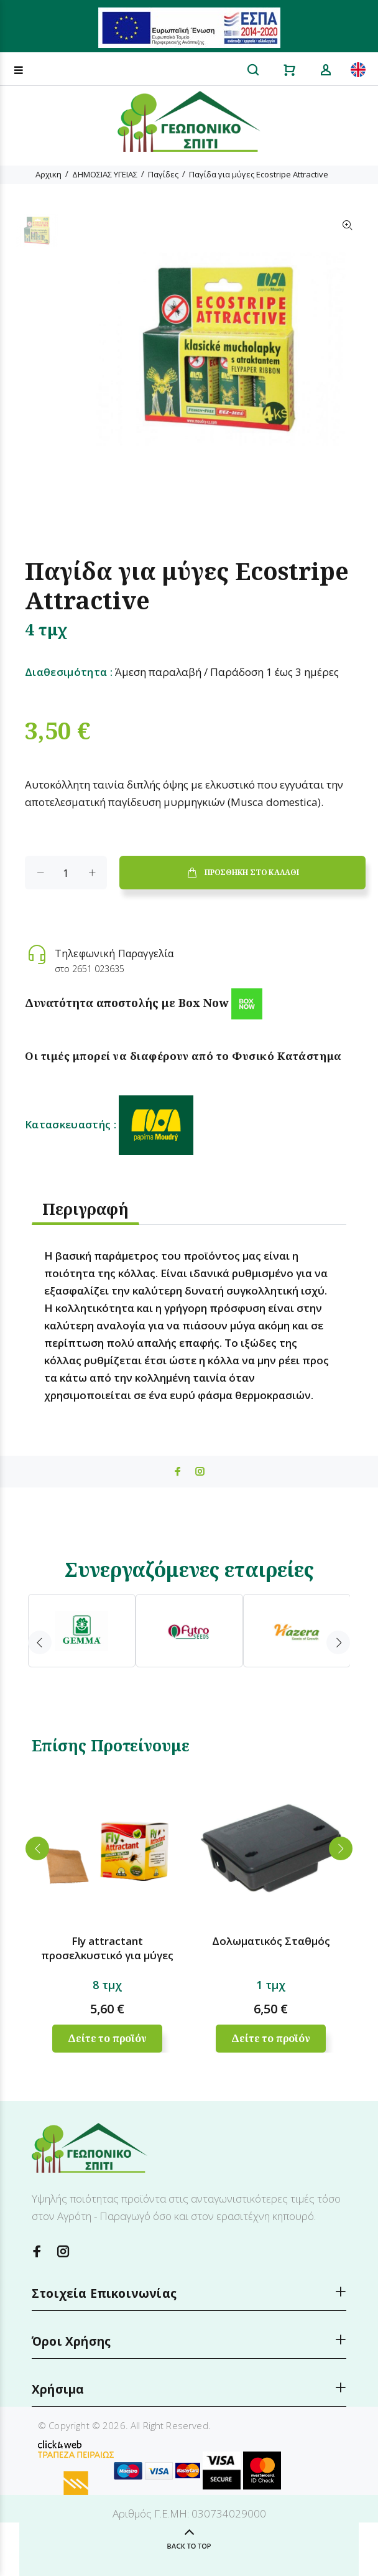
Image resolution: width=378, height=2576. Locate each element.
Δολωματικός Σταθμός (271, 1941)
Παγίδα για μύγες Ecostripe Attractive (258, 174)
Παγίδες (163, 174)
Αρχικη (48, 174)
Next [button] (338, 1642)
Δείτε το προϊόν (107, 2038)
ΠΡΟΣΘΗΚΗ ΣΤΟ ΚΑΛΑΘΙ (242, 872)
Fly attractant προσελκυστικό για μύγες (107, 1948)
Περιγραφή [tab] (85, 1208)
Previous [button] (40, 1642)
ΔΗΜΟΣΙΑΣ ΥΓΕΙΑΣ (104, 174)
